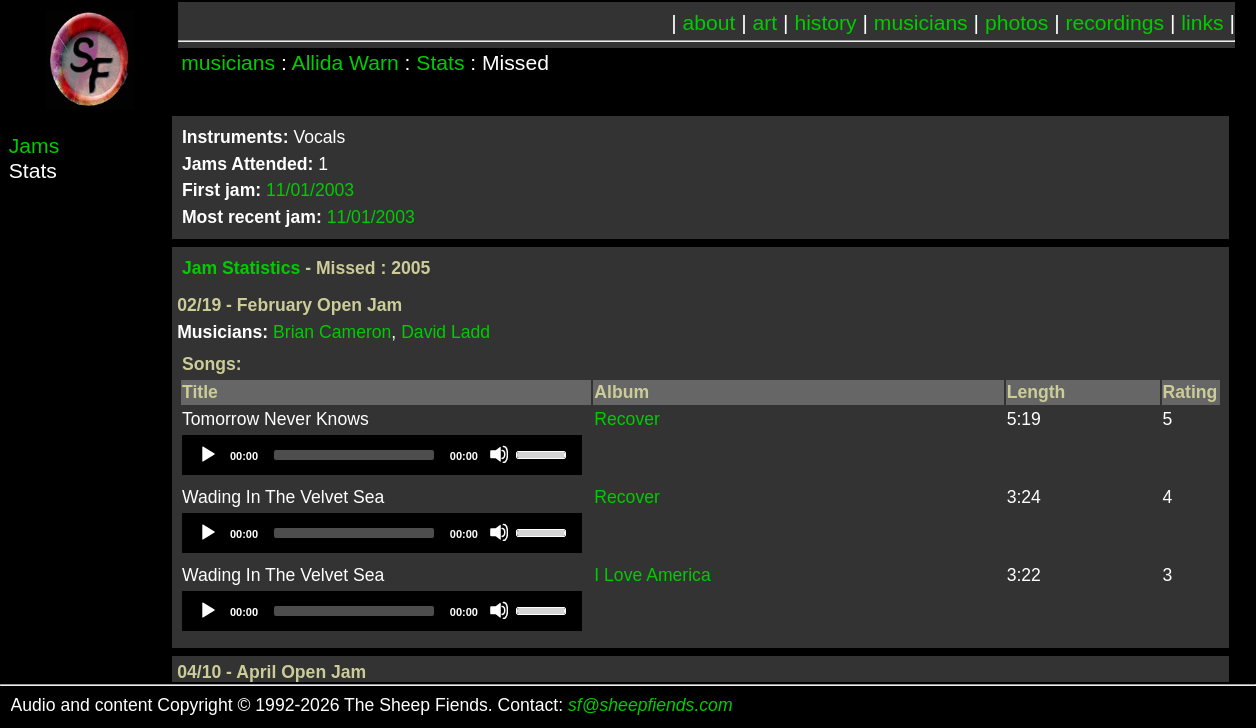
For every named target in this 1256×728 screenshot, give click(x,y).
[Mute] (499, 454)
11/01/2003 (310, 190)
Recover (627, 419)
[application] (382, 455)
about (709, 22)
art (765, 22)
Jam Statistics (241, 268)
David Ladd (445, 332)
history (825, 22)
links (1202, 22)
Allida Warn (345, 62)
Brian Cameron (332, 332)
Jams (34, 145)
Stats (440, 62)
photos (1016, 22)
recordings (1115, 22)
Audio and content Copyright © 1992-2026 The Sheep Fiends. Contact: (372, 705)
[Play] (207, 454)
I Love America (652, 575)
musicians (921, 22)
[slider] (354, 455)
